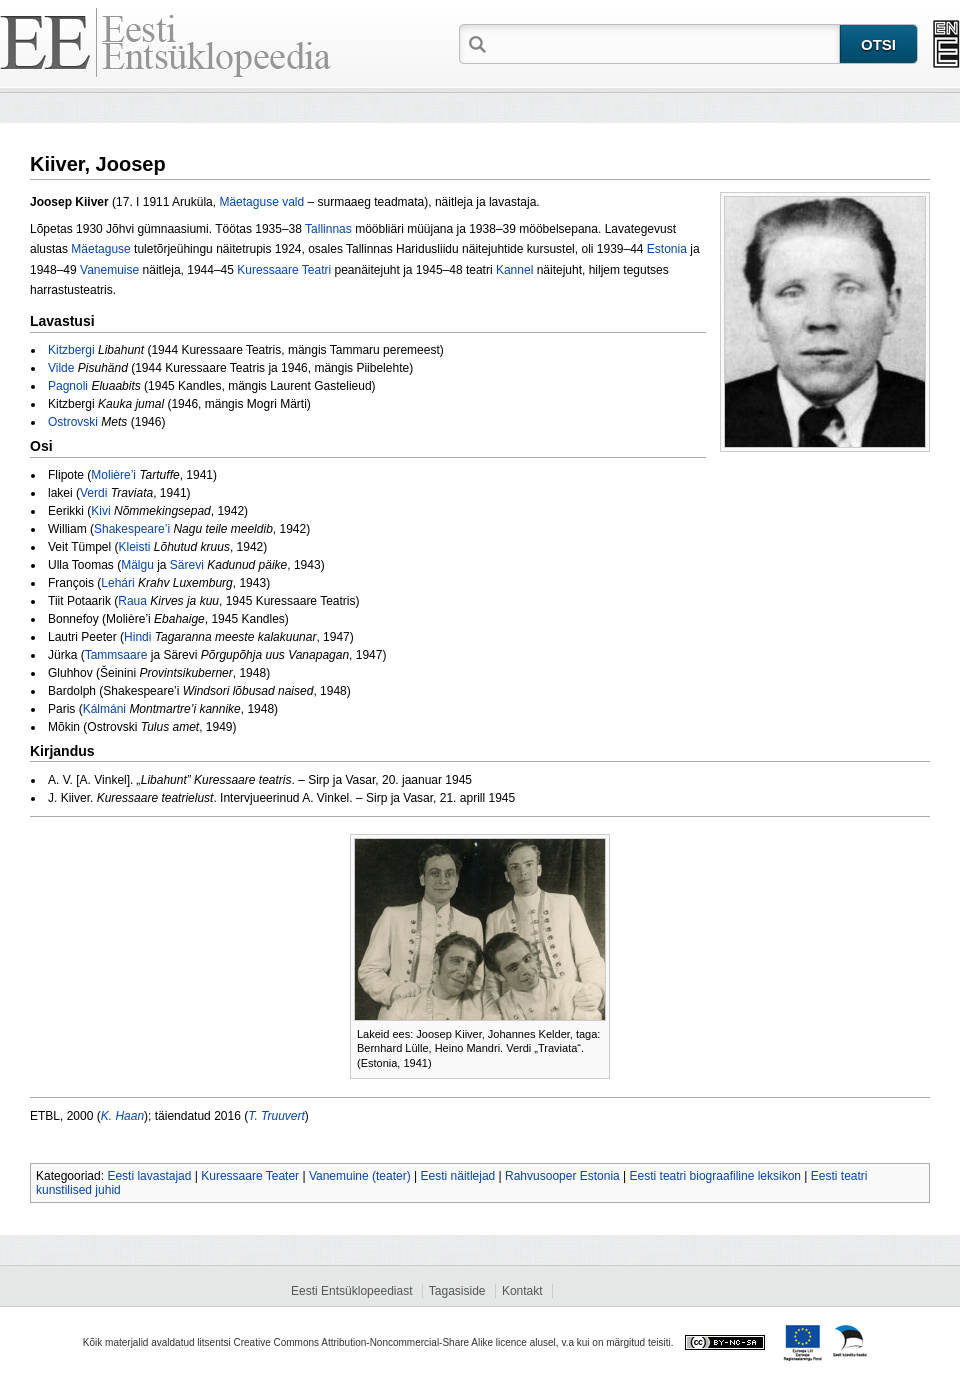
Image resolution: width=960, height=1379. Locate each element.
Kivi (100, 511)
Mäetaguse (100, 249)
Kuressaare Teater (250, 1176)
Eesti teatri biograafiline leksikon (715, 1176)
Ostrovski (73, 422)
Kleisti (134, 547)
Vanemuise (109, 270)
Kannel (514, 270)
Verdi (93, 493)
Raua (132, 601)
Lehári (117, 583)
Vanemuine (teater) (360, 1176)
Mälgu (137, 565)
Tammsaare (116, 655)
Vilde (61, 368)
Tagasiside (457, 1291)
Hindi (137, 637)
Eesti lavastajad (149, 1176)
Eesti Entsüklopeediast (351, 1291)
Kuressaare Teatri (284, 270)
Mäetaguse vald (261, 202)
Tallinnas (328, 229)
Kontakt (522, 1291)
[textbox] (665, 43)
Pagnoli (68, 386)
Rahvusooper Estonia (562, 1176)
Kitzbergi (71, 350)
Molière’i (113, 475)
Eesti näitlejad (458, 1176)
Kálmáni (104, 709)
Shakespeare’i (132, 529)
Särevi (187, 565)
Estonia (667, 249)
